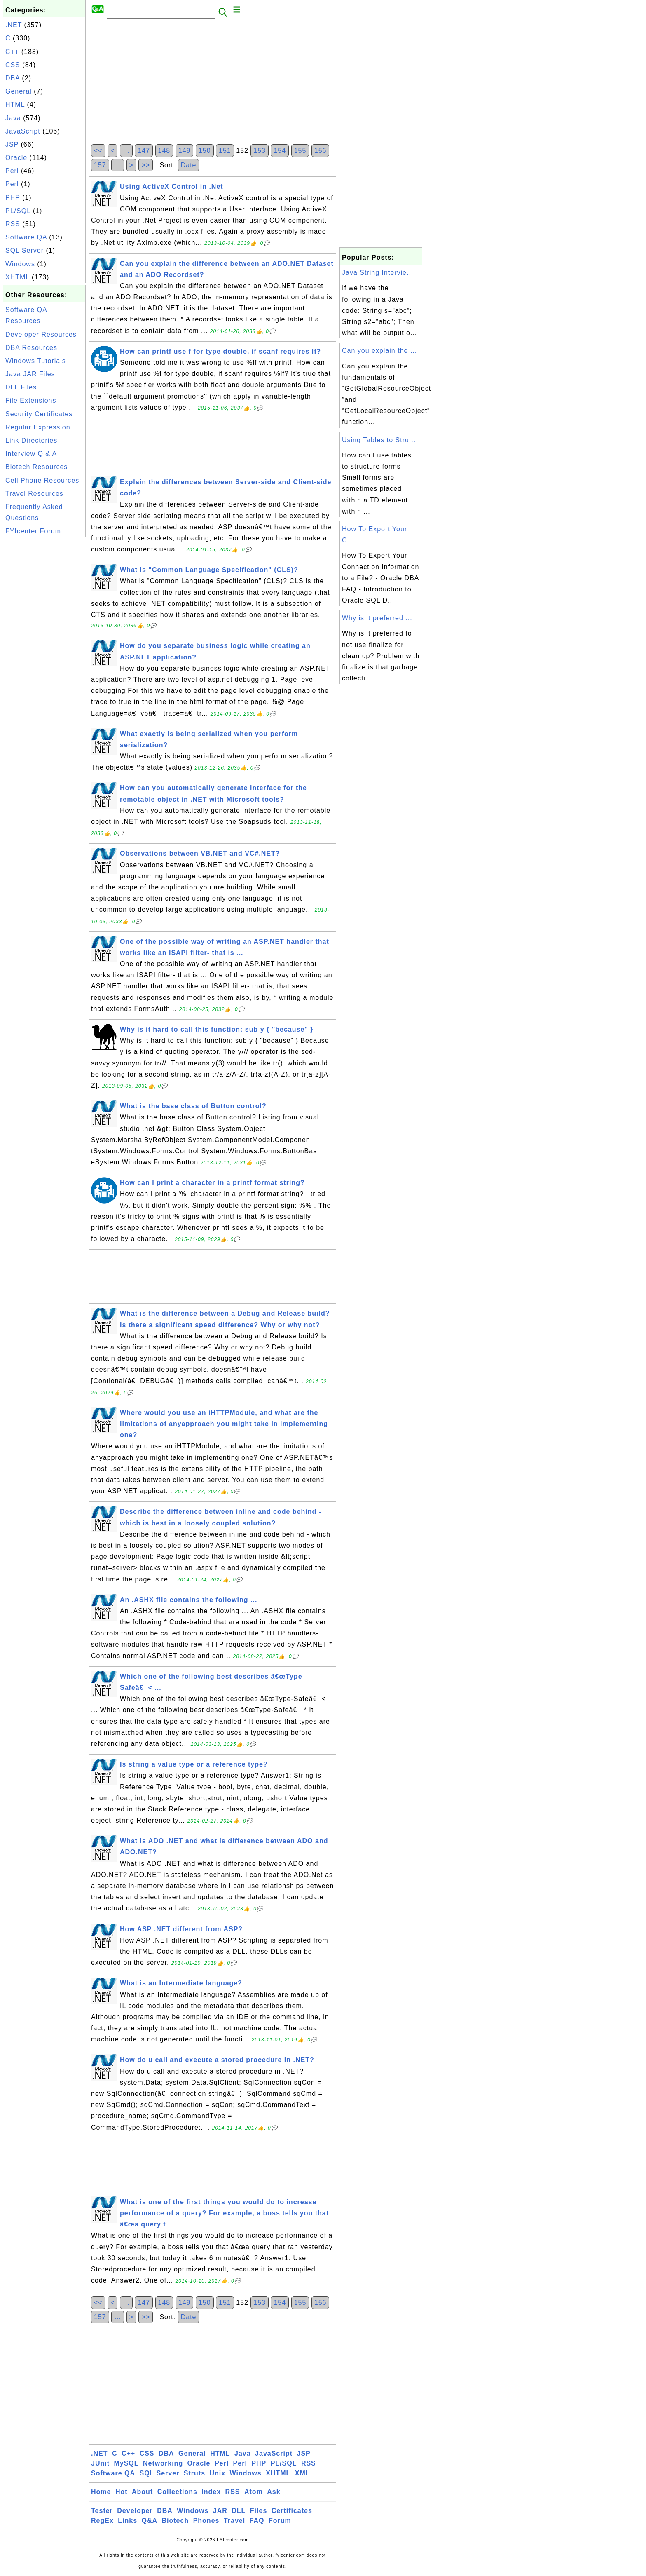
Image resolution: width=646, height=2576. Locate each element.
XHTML (17, 277)
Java (13, 118)
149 (184, 150)
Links (127, 2520)
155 (300, 150)
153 (259, 150)
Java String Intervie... (377, 272)
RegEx (102, 2520)
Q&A (150, 2520)
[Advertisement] (44, 662)
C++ (12, 51)
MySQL (126, 2463)
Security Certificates (39, 414)
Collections (177, 2491)
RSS (12, 224)
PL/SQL (17, 210)
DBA (12, 78)
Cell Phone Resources (42, 480)
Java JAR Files (30, 374)
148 (164, 150)
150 (205, 150)
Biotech (175, 2520)
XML (302, 2473)
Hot (121, 2491)
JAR (220, 2510)
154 (280, 150)
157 (100, 165)
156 (320, 150)
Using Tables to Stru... (379, 439)
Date (189, 165)
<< (98, 150)
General (18, 91)
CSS (12, 64)
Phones (206, 2520)
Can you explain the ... (379, 350)
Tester (102, 2510)
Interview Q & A (31, 453)
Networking (163, 2463)
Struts (194, 2473)
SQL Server (24, 250)
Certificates (292, 2510)
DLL (239, 2510)
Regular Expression (37, 427)
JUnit (100, 2463)
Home (101, 2491)
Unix (217, 2473)
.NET (13, 24)
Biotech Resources (36, 466)
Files (258, 2510)
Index (211, 2491)
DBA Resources (31, 347)
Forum (280, 2520)
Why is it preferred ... (377, 618)
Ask (273, 2491)
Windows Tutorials (35, 360)
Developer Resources (41, 334)
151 (225, 150)
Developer (134, 2510)
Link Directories (31, 440)
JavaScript (22, 131)
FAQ (257, 2520)
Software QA (26, 237)
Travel (234, 2520)
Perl (12, 170)
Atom (253, 2491)
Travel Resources (34, 493)
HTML (15, 104)
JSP (12, 144)
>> (145, 165)
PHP (12, 197)
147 (144, 150)
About (142, 2491)
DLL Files (21, 387)
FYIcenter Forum (33, 531)
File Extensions (30, 400)
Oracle (16, 157)
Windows (20, 263)
